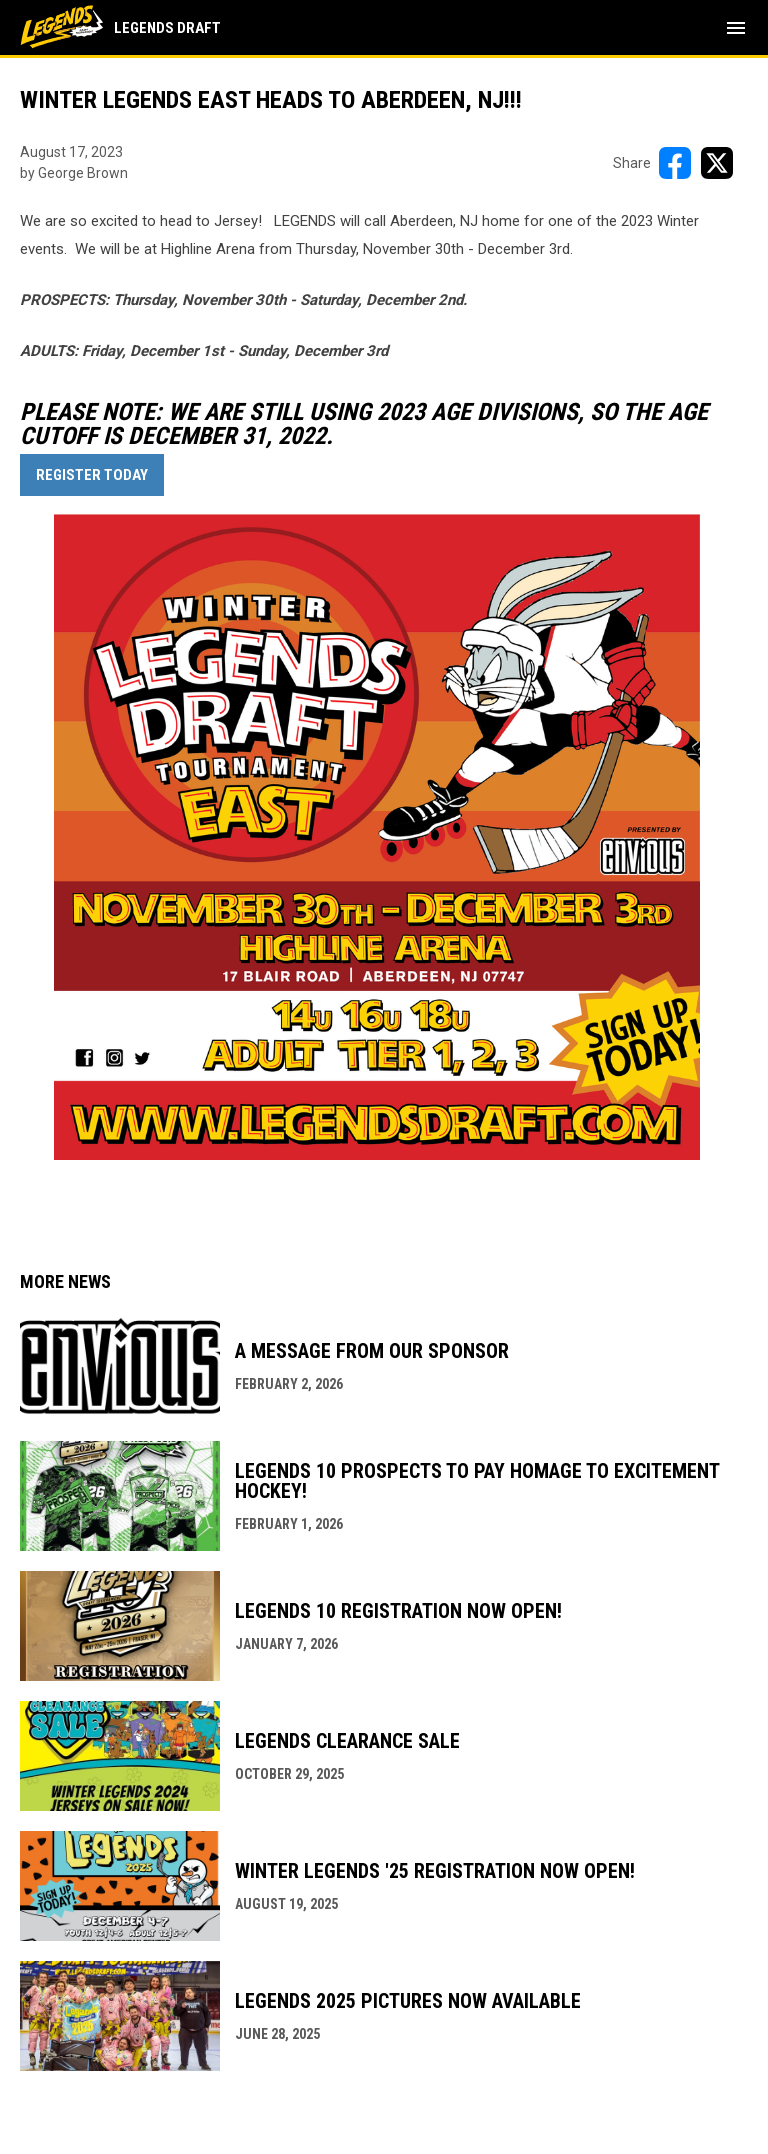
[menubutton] (736, 28)
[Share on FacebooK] (675, 163)
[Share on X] (717, 163)
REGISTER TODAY (92, 475)
